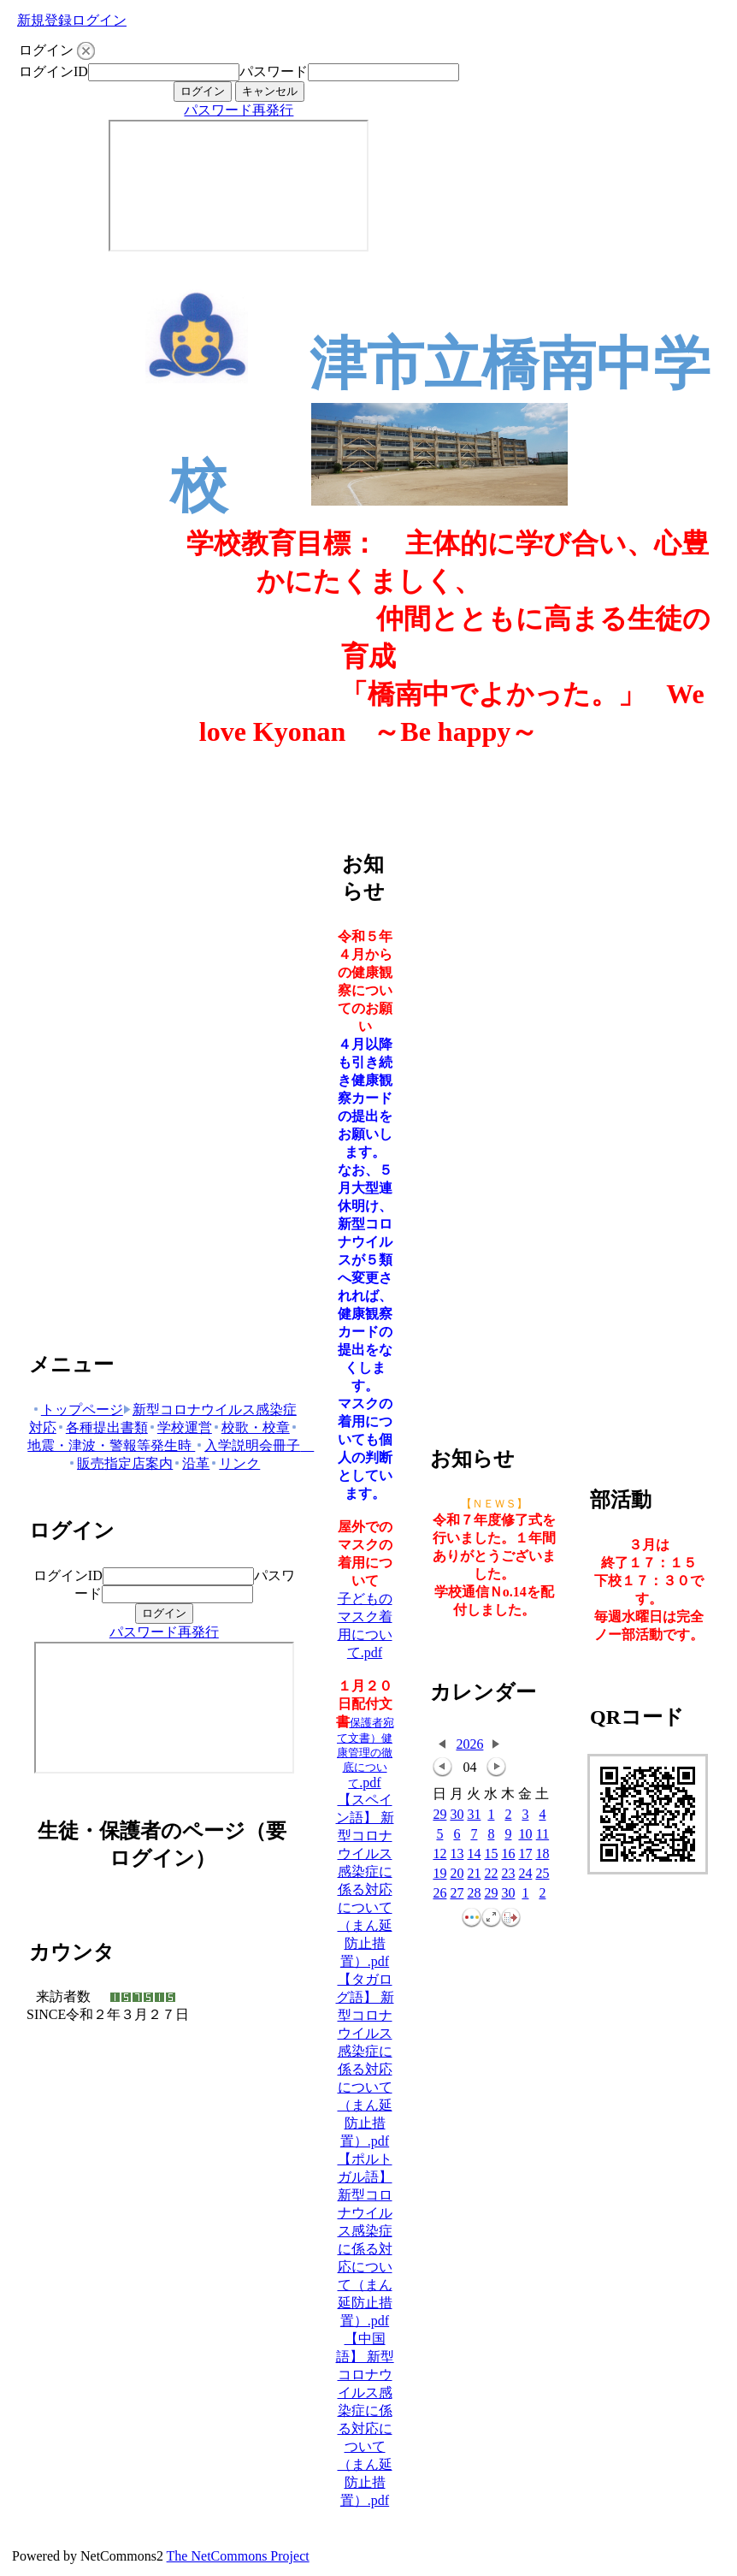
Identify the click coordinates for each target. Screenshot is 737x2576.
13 (456, 1854)
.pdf (369, 1782)
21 (474, 1874)
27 (456, 1894)
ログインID (53, 71)
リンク (234, 1463)
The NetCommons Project (238, 2556)
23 (508, 1874)
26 (439, 1894)
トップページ (77, 1409)
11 (542, 1835)
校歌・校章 (251, 1427)
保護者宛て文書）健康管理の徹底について (365, 1753)
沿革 (191, 1463)
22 (491, 1874)
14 (474, 1854)
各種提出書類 (102, 1427)
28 (474, 1894)
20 (456, 1874)
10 (525, 1835)
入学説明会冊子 (254, 1445)
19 (439, 1874)
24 (525, 1874)
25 (542, 1874)
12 (439, 1854)
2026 (469, 1744)
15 (491, 1854)
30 (456, 1815)
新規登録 (44, 20)
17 (525, 1854)
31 (474, 1815)
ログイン (99, 20)
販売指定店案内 (120, 1463)
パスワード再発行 (238, 110)
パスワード (273, 71)
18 (542, 1854)
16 (508, 1854)
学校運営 (180, 1427)
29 (439, 1815)
